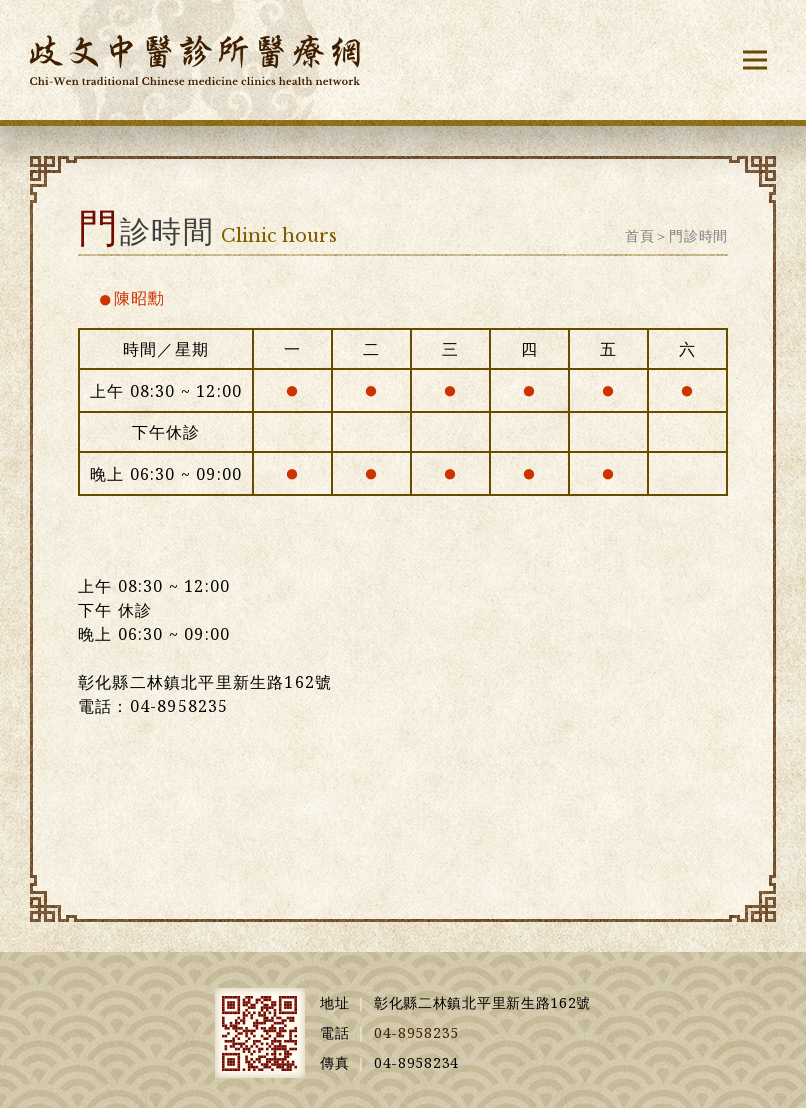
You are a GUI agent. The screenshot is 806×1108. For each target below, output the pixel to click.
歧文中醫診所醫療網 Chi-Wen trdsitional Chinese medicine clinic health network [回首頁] (195, 60)
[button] (755, 60)
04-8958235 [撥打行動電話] (416, 1032)
